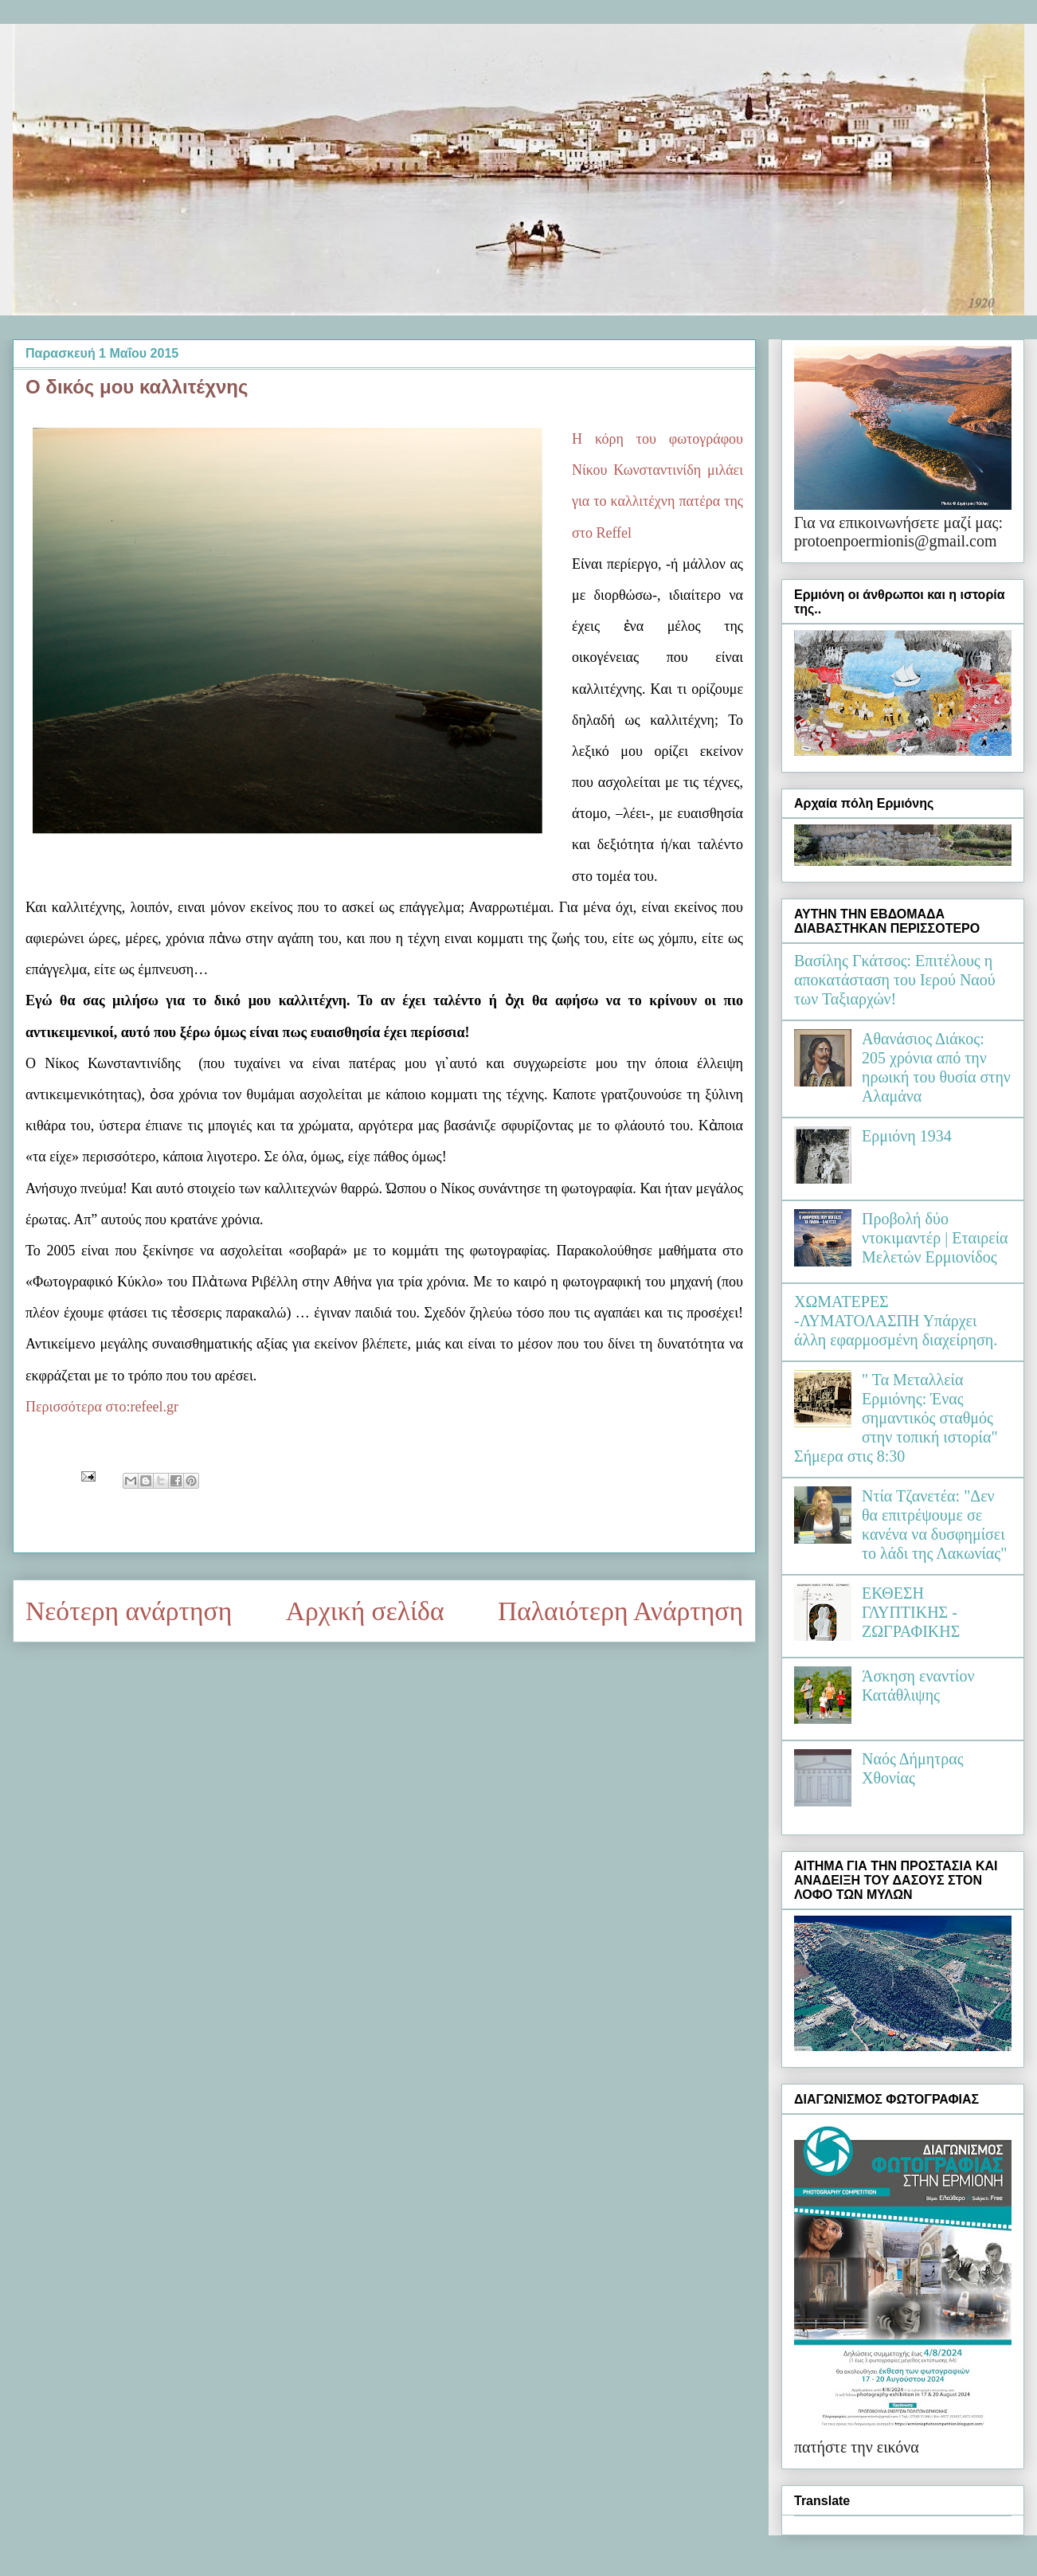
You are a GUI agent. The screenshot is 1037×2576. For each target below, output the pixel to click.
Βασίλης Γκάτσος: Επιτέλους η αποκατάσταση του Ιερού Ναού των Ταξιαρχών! (895, 980)
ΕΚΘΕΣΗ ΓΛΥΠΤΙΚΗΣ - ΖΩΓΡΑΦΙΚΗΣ (911, 1612)
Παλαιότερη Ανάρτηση (620, 1611)
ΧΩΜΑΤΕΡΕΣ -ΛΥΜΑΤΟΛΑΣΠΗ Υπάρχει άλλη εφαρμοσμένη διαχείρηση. (895, 1321)
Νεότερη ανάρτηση (128, 1611)
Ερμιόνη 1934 (907, 1136)
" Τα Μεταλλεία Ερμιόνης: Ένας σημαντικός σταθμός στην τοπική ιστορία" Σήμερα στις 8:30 (896, 1418)
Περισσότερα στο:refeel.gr (101, 1407)
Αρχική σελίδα (365, 1611)
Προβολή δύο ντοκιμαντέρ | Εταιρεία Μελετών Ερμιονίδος (935, 1238)
